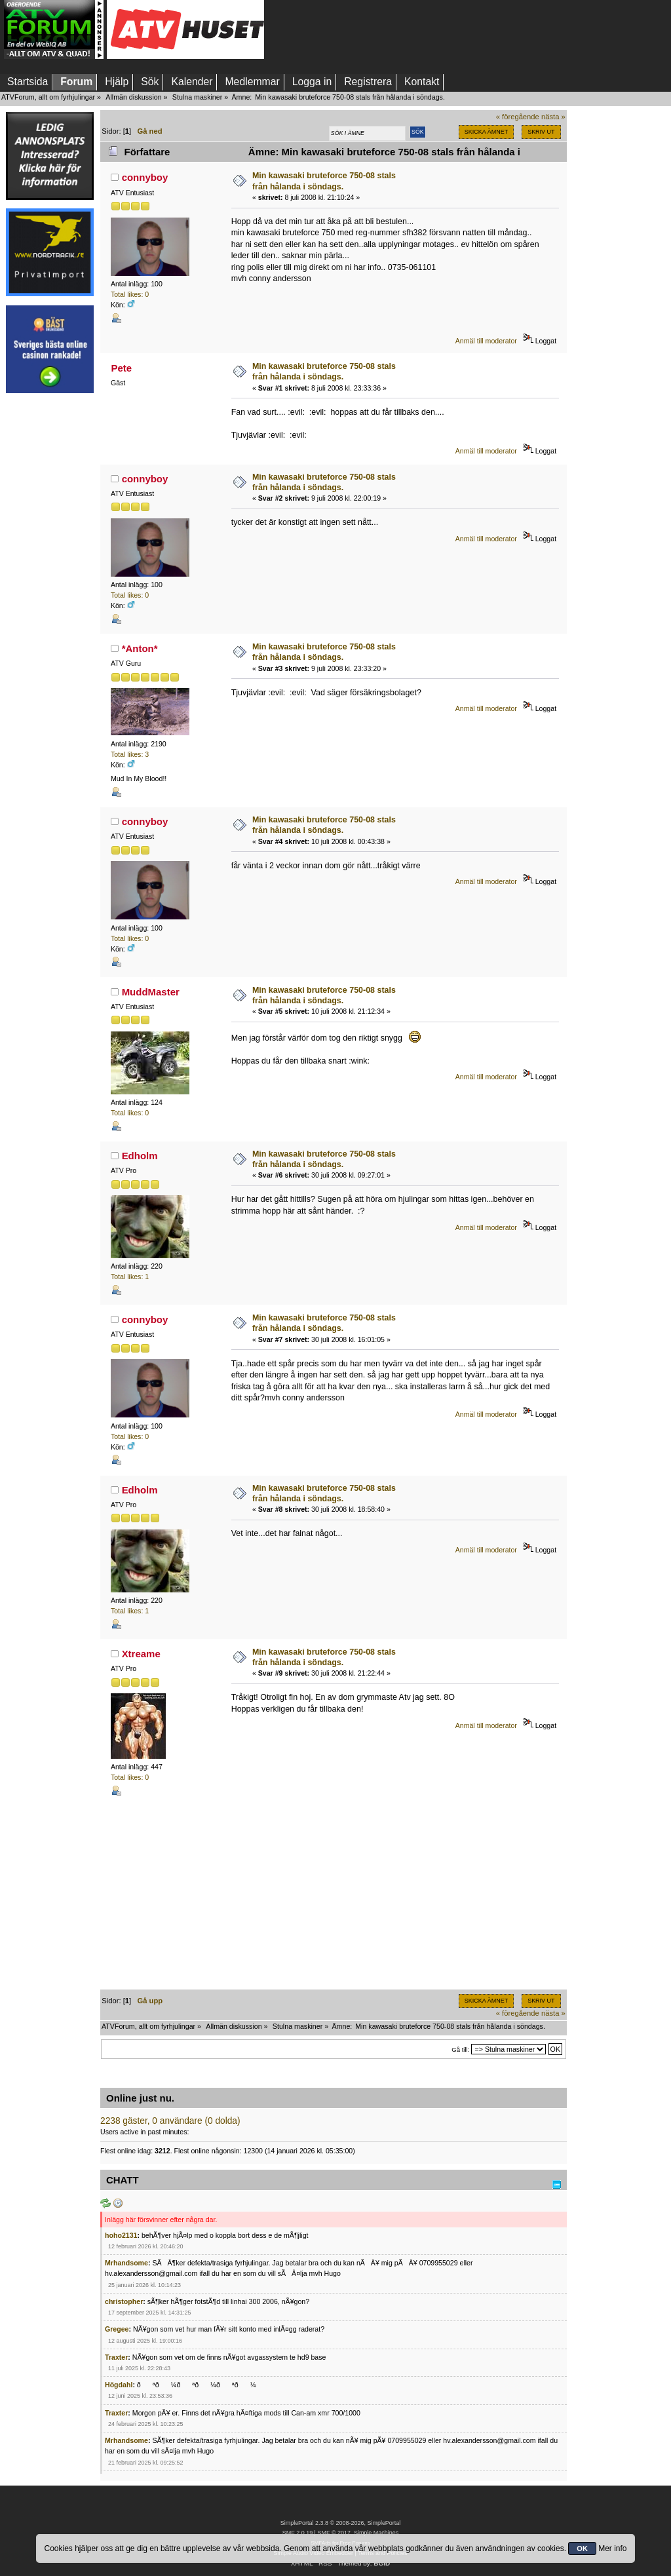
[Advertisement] (50, 598)
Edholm (140, 1155)
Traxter (116, 2357)
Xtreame (141, 1653)
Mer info (612, 2548)
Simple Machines (376, 2532)
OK (582, 2548)
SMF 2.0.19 (297, 2532)
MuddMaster (151, 991)
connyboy (145, 177)
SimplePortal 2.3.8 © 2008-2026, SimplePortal (340, 2523)
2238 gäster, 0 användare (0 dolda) (170, 2121)
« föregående (517, 117)
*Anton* (140, 648)
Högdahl (118, 2385)
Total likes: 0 (130, 294)
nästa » (553, 117)
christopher (124, 2301)
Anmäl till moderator (486, 341)
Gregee (117, 2329)
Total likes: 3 (130, 754)
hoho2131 (121, 2235)
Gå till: (460, 2049)
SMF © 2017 (333, 2532)
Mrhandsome (126, 2263)
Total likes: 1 (130, 1276)
